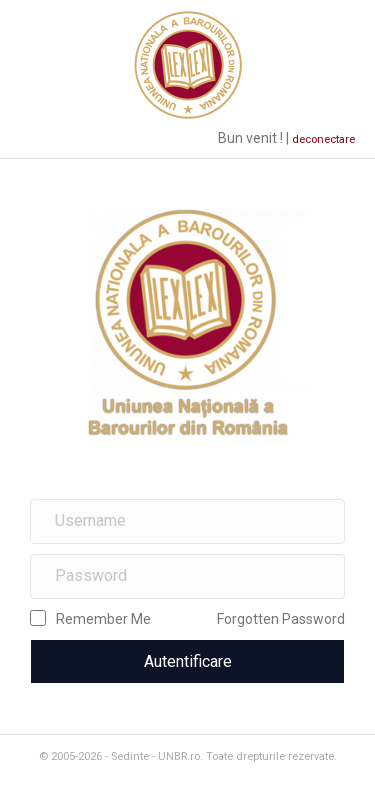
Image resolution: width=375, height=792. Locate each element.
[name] (187, 521)
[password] (187, 576)
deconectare (323, 139)
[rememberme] (38, 618)
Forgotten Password (281, 619)
